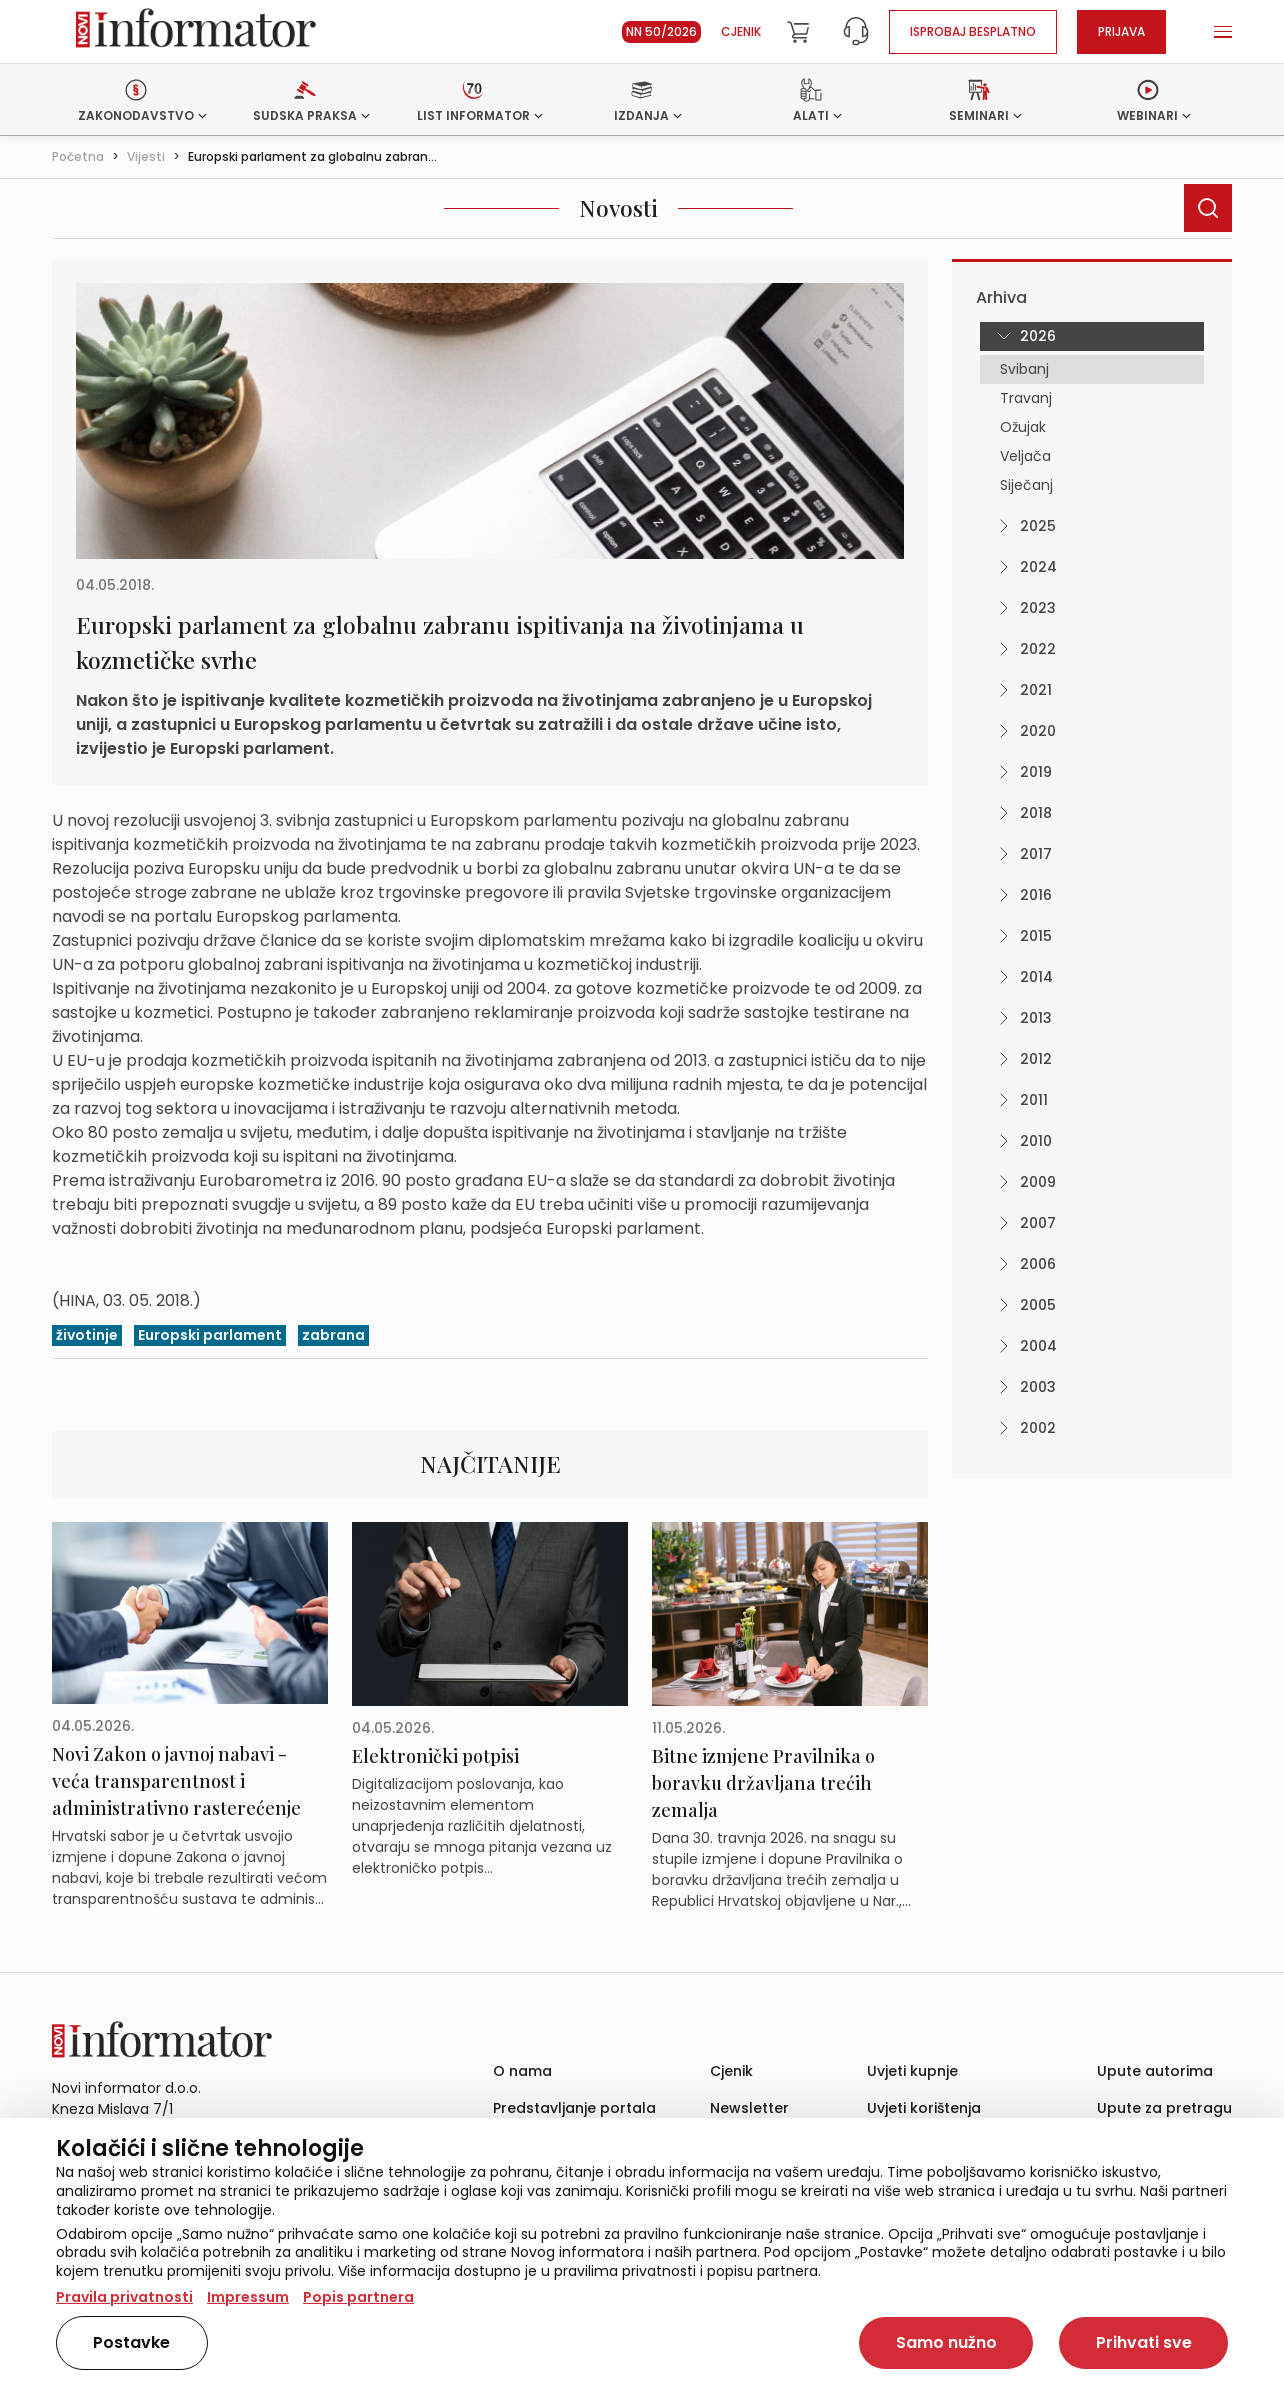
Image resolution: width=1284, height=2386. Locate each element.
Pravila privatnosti (124, 2297)
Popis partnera (358, 2297)
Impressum (248, 2297)
